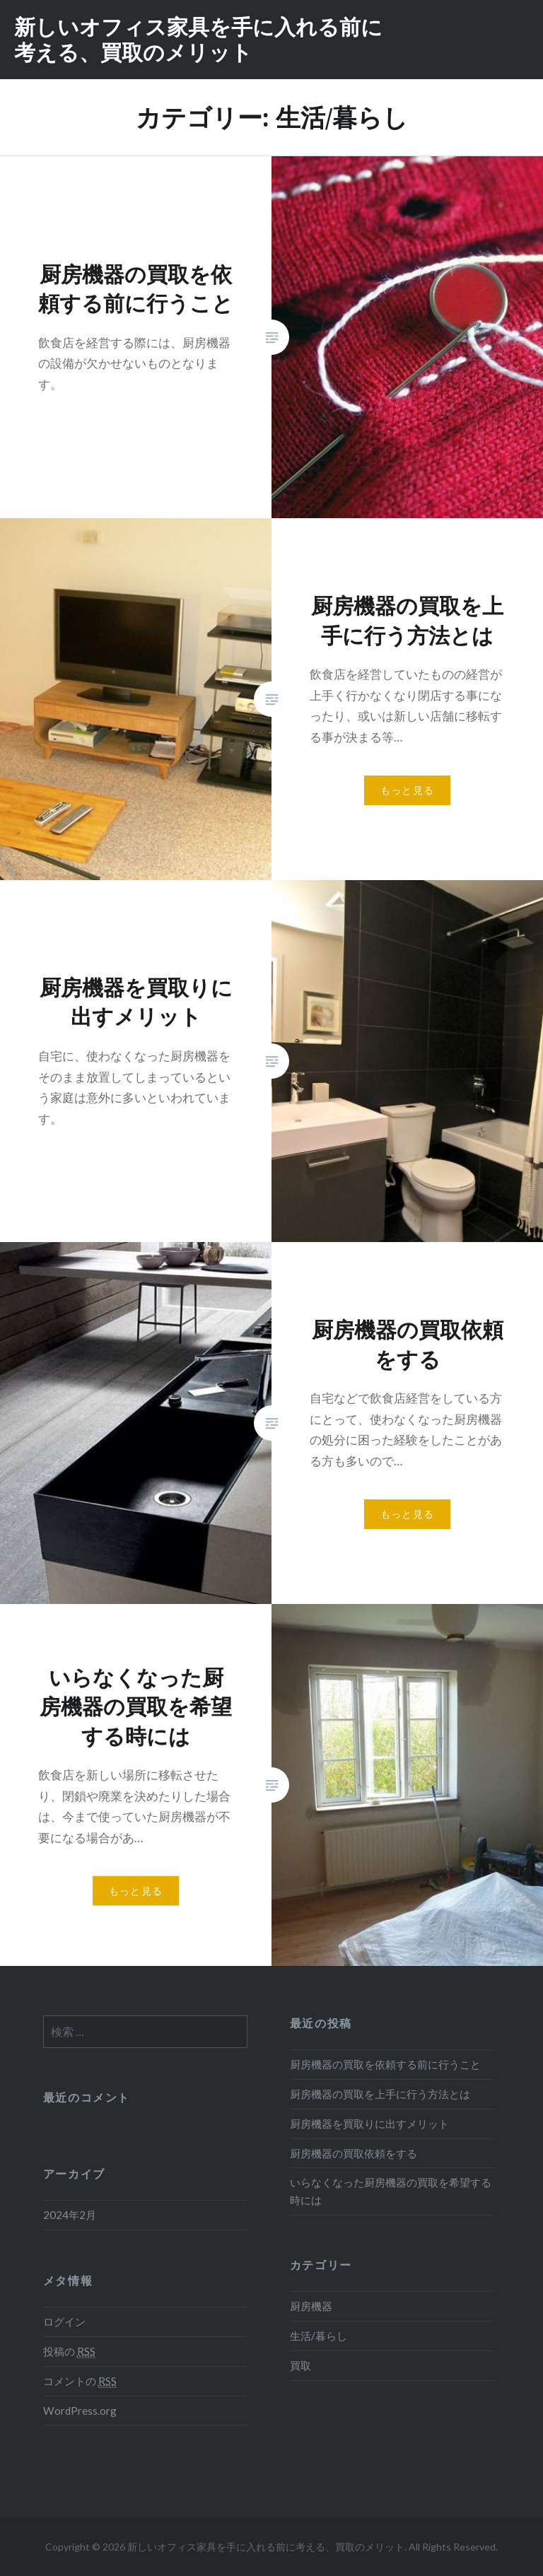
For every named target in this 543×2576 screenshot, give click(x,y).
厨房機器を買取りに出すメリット (369, 2123)
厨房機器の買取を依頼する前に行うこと (385, 2064)
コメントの (80, 2381)
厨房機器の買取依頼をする (353, 2153)
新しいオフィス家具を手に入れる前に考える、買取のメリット (198, 39)
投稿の (69, 2351)
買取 (300, 2365)
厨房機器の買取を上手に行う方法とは (380, 2094)
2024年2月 (69, 2214)
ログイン (64, 2321)
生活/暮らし (318, 2335)
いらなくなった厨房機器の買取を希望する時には (390, 2191)
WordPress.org (80, 2410)
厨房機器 (311, 2306)
